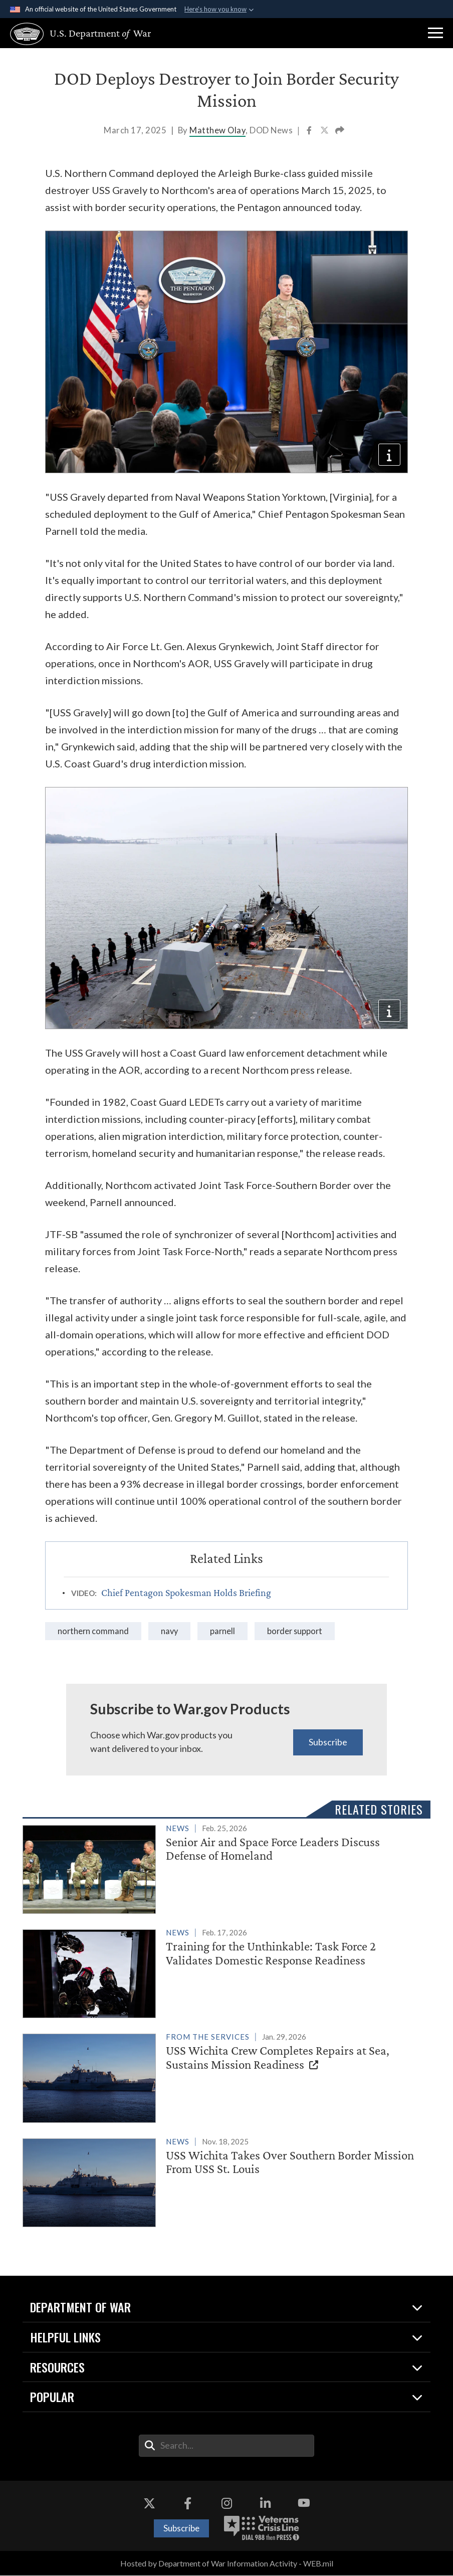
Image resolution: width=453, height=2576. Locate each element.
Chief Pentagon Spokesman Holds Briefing (186, 1592)
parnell (225, 1631)
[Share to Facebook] (310, 131)
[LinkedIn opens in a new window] (265, 2503)
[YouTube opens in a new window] (303, 2503)
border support (298, 1631)
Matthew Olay (217, 130)
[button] (435, 33)
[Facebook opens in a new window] (187, 2503)
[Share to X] (325, 131)
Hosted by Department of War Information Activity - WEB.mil (226, 2563)
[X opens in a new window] (149, 2503)
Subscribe (328, 1741)
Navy (171, 1631)
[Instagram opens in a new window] (226, 2503)
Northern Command (94, 1631)
